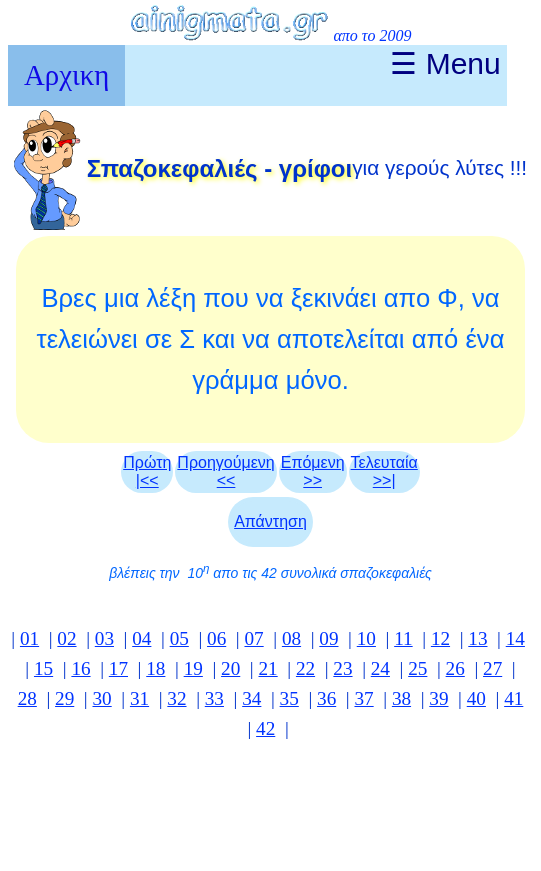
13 (477, 638)
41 (513, 698)
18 (155, 668)
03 (104, 638)
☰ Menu (445, 63)
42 (265, 728)
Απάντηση (270, 521)
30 (102, 698)
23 (342, 668)
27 (492, 668)
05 (179, 638)
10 (366, 638)
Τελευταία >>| (384, 471)
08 (291, 638)
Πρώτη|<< (147, 471)
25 (417, 668)
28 (27, 698)
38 (401, 698)
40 (476, 698)
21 (268, 668)
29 (64, 698)
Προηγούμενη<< (225, 471)
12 (440, 638)
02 (66, 638)
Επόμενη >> (313, 471)
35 (289, 698)
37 (363, 698)
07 (253, 638)
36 (326, 698)
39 (438, 698)
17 (118, 668)
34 (251, 698)
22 (305, 668)
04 (141, 638)
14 (515, 638)
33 (214, 698)
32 (176, 698)
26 (455, 668)
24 (380, 668)
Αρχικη (66, 75)
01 (29, 638)
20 (230, 668)
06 (216, 638)
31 (139, 698)
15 (43, 668)
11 (403, 638)
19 (193, 668)
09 (328, 638)
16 (80, 668)
